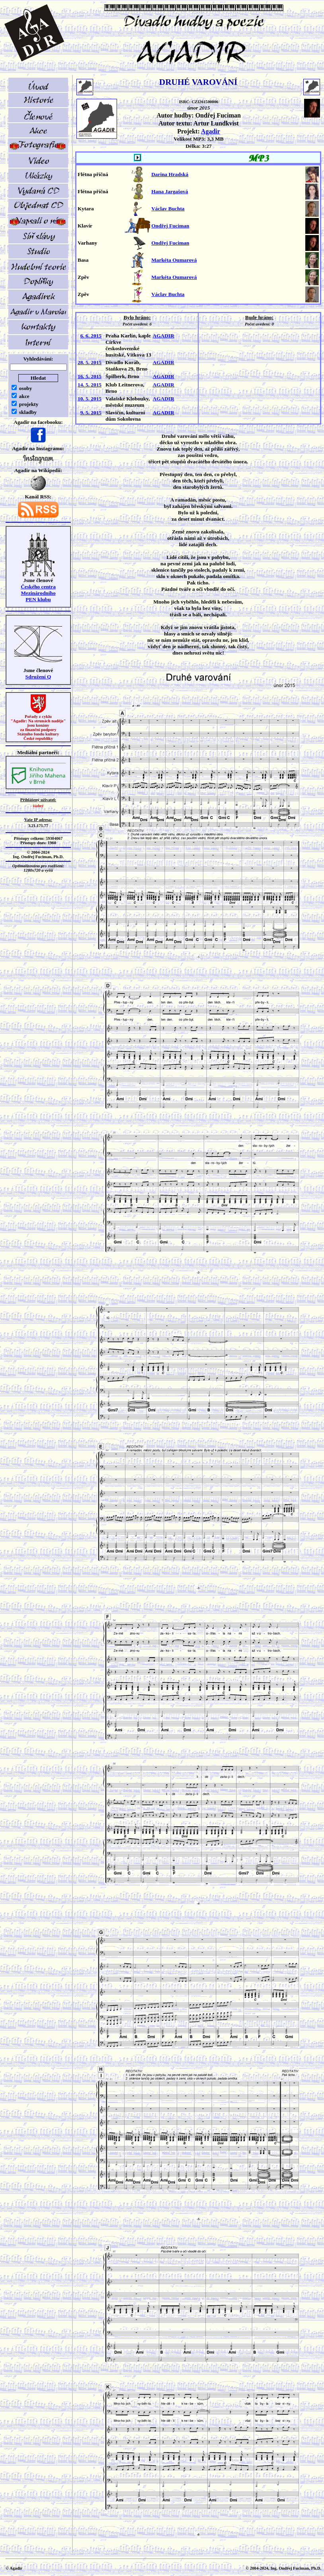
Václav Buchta (167, 209)
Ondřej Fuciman (170, 226)
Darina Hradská (169, 174)
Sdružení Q (38, 677)
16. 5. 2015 (89, 376)
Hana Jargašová (169, 191)
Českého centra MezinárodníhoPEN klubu (38, 593)
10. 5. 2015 (89, 399)
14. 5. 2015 (89, 385)
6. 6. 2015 (90, 336)
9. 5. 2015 (90, 413)
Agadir (210, 131)
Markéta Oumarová (174, 260)
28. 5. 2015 (89, 362)
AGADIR (163, 336)
